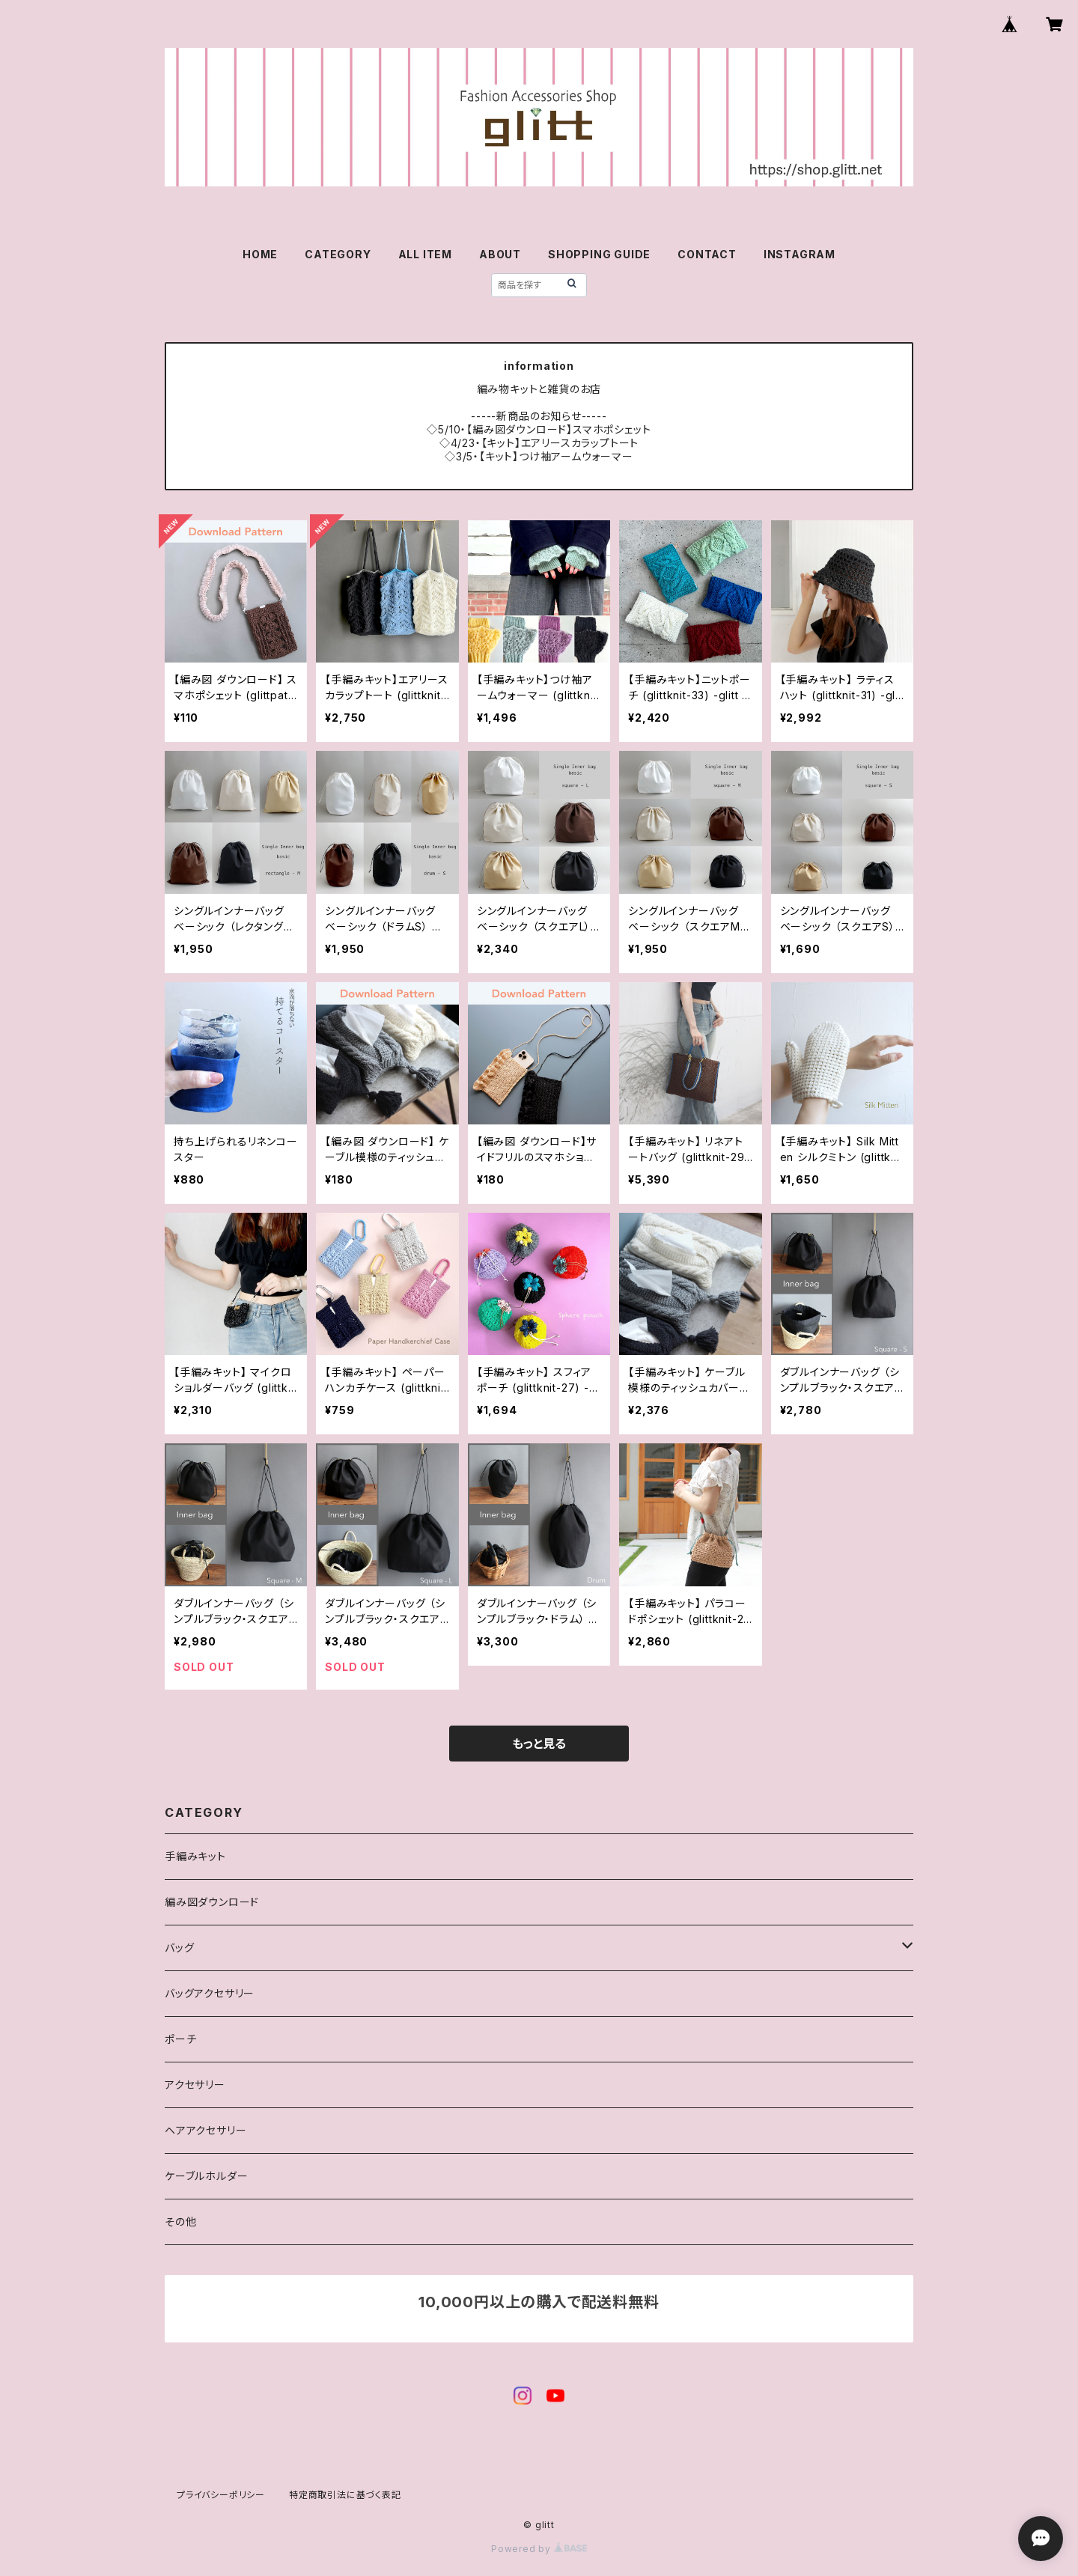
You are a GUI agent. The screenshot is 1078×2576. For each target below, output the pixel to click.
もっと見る (539, 1743)
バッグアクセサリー (210, 1993)
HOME (260, 254)
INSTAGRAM (799, 254)
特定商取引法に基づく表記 (345, 2494)
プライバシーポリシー (221, 2494)
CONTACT (707, 254)
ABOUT (500, 254)
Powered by (539, 2548)
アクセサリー (195, 2084)
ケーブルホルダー (206, 2175)
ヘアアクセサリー (205, 2130)
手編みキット (195, 1856)
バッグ (179, 1947)
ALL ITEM (425, 254)
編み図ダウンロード (212, 1902)
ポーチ (180, 2039)
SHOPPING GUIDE (599, 254)
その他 (180, 2221)
